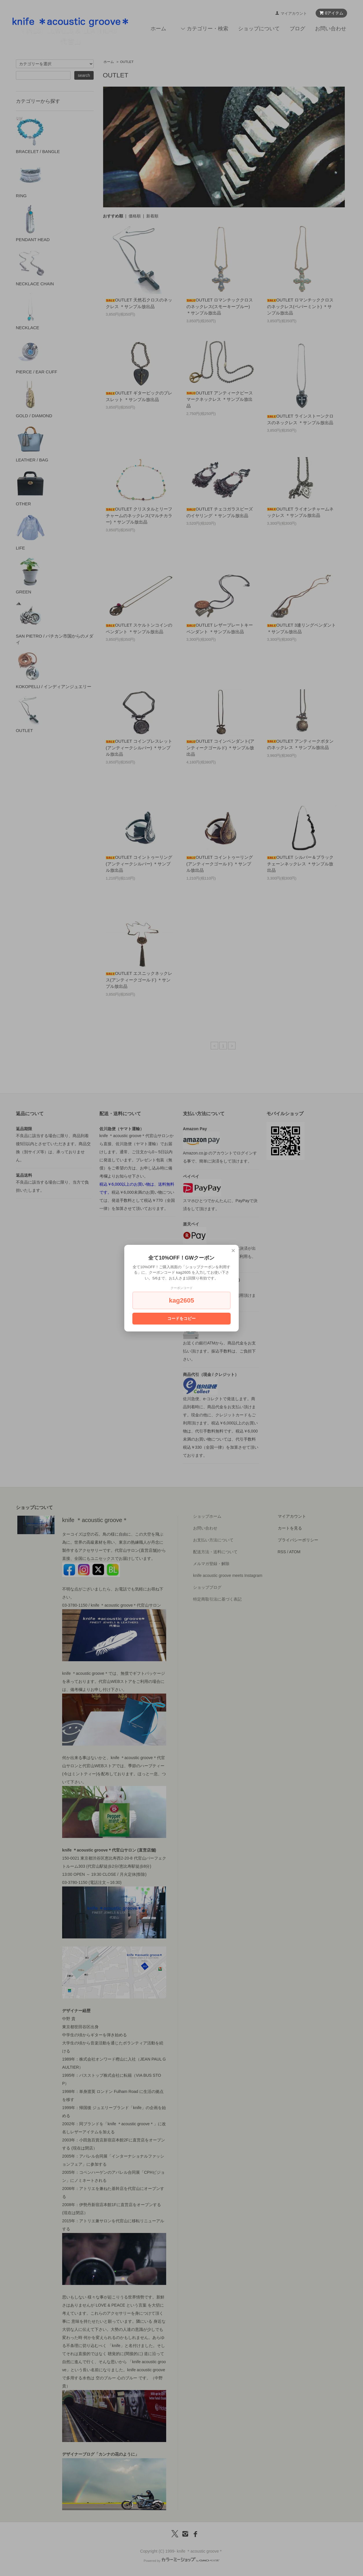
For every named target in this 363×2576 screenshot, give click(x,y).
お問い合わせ (330, 28)
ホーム (158, 28)
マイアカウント (294, 13)
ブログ (297, 28)
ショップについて (259, 28)
